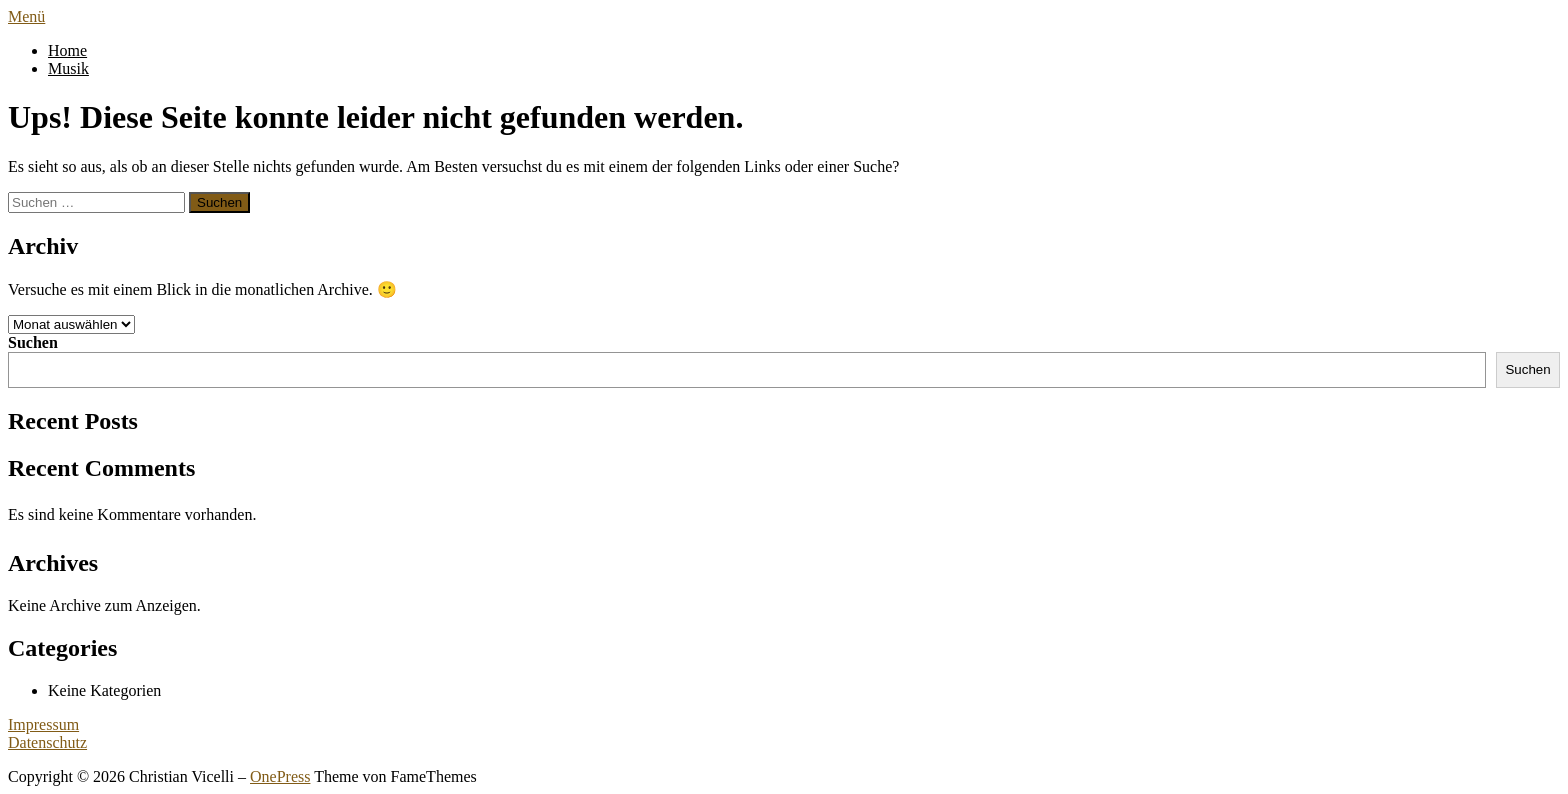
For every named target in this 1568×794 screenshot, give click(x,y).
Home (67, 50)
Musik (68, 68)
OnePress (280, 776)
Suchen (33, 342)
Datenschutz (47, 742)
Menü (26, 16)
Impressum (43, 724)
